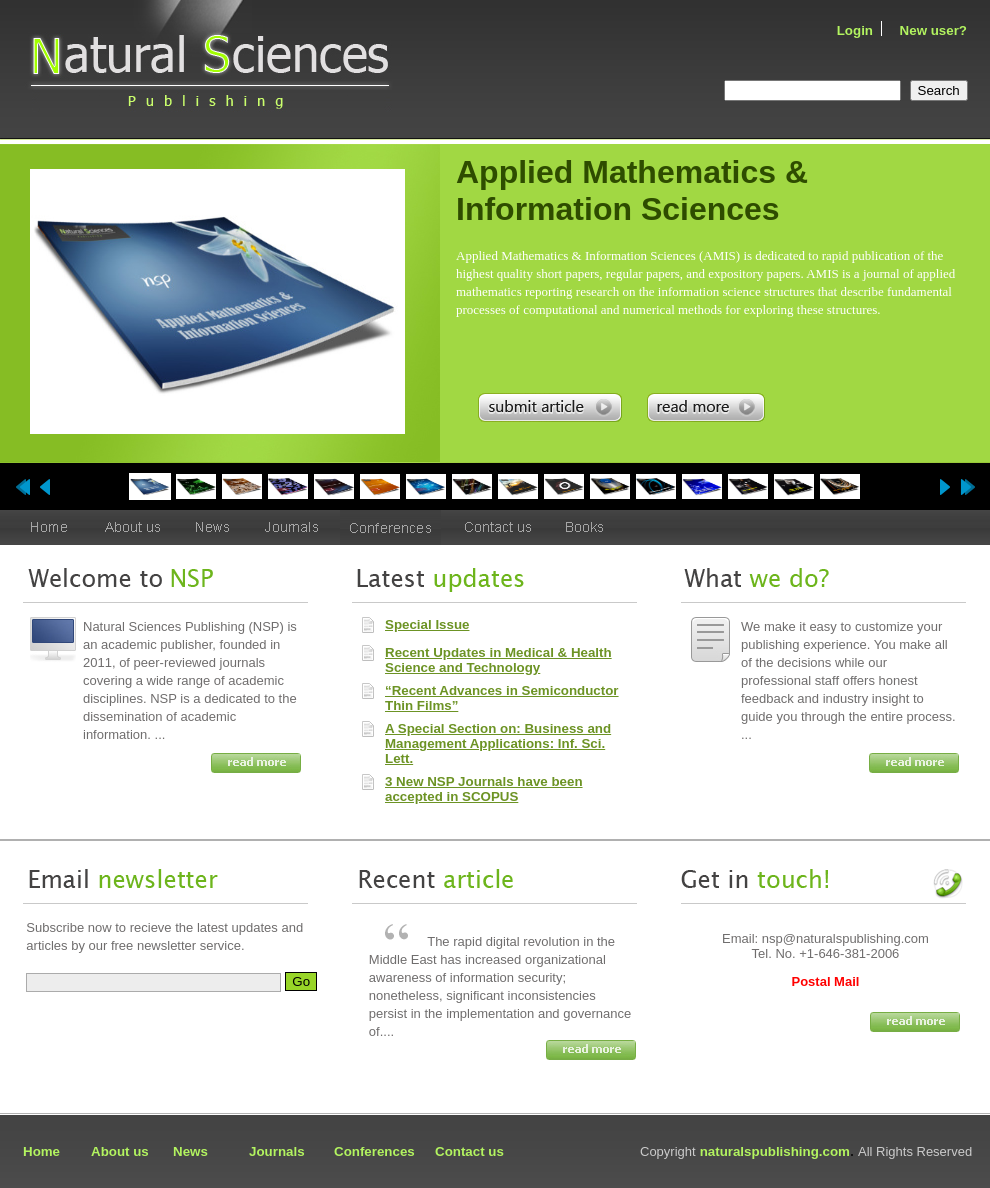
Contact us (469, 1151)
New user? (933, 30)
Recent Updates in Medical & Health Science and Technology (498, 660)
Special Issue (427, 624)
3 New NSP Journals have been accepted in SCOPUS (484, 789)
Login (855, 30)
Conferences (374, 1151)
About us (120, 1151)
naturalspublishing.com (775, 1151)
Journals (277, 1151)
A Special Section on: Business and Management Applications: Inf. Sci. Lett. (498, 743)
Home (41, 1151)
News (190, 1151)
